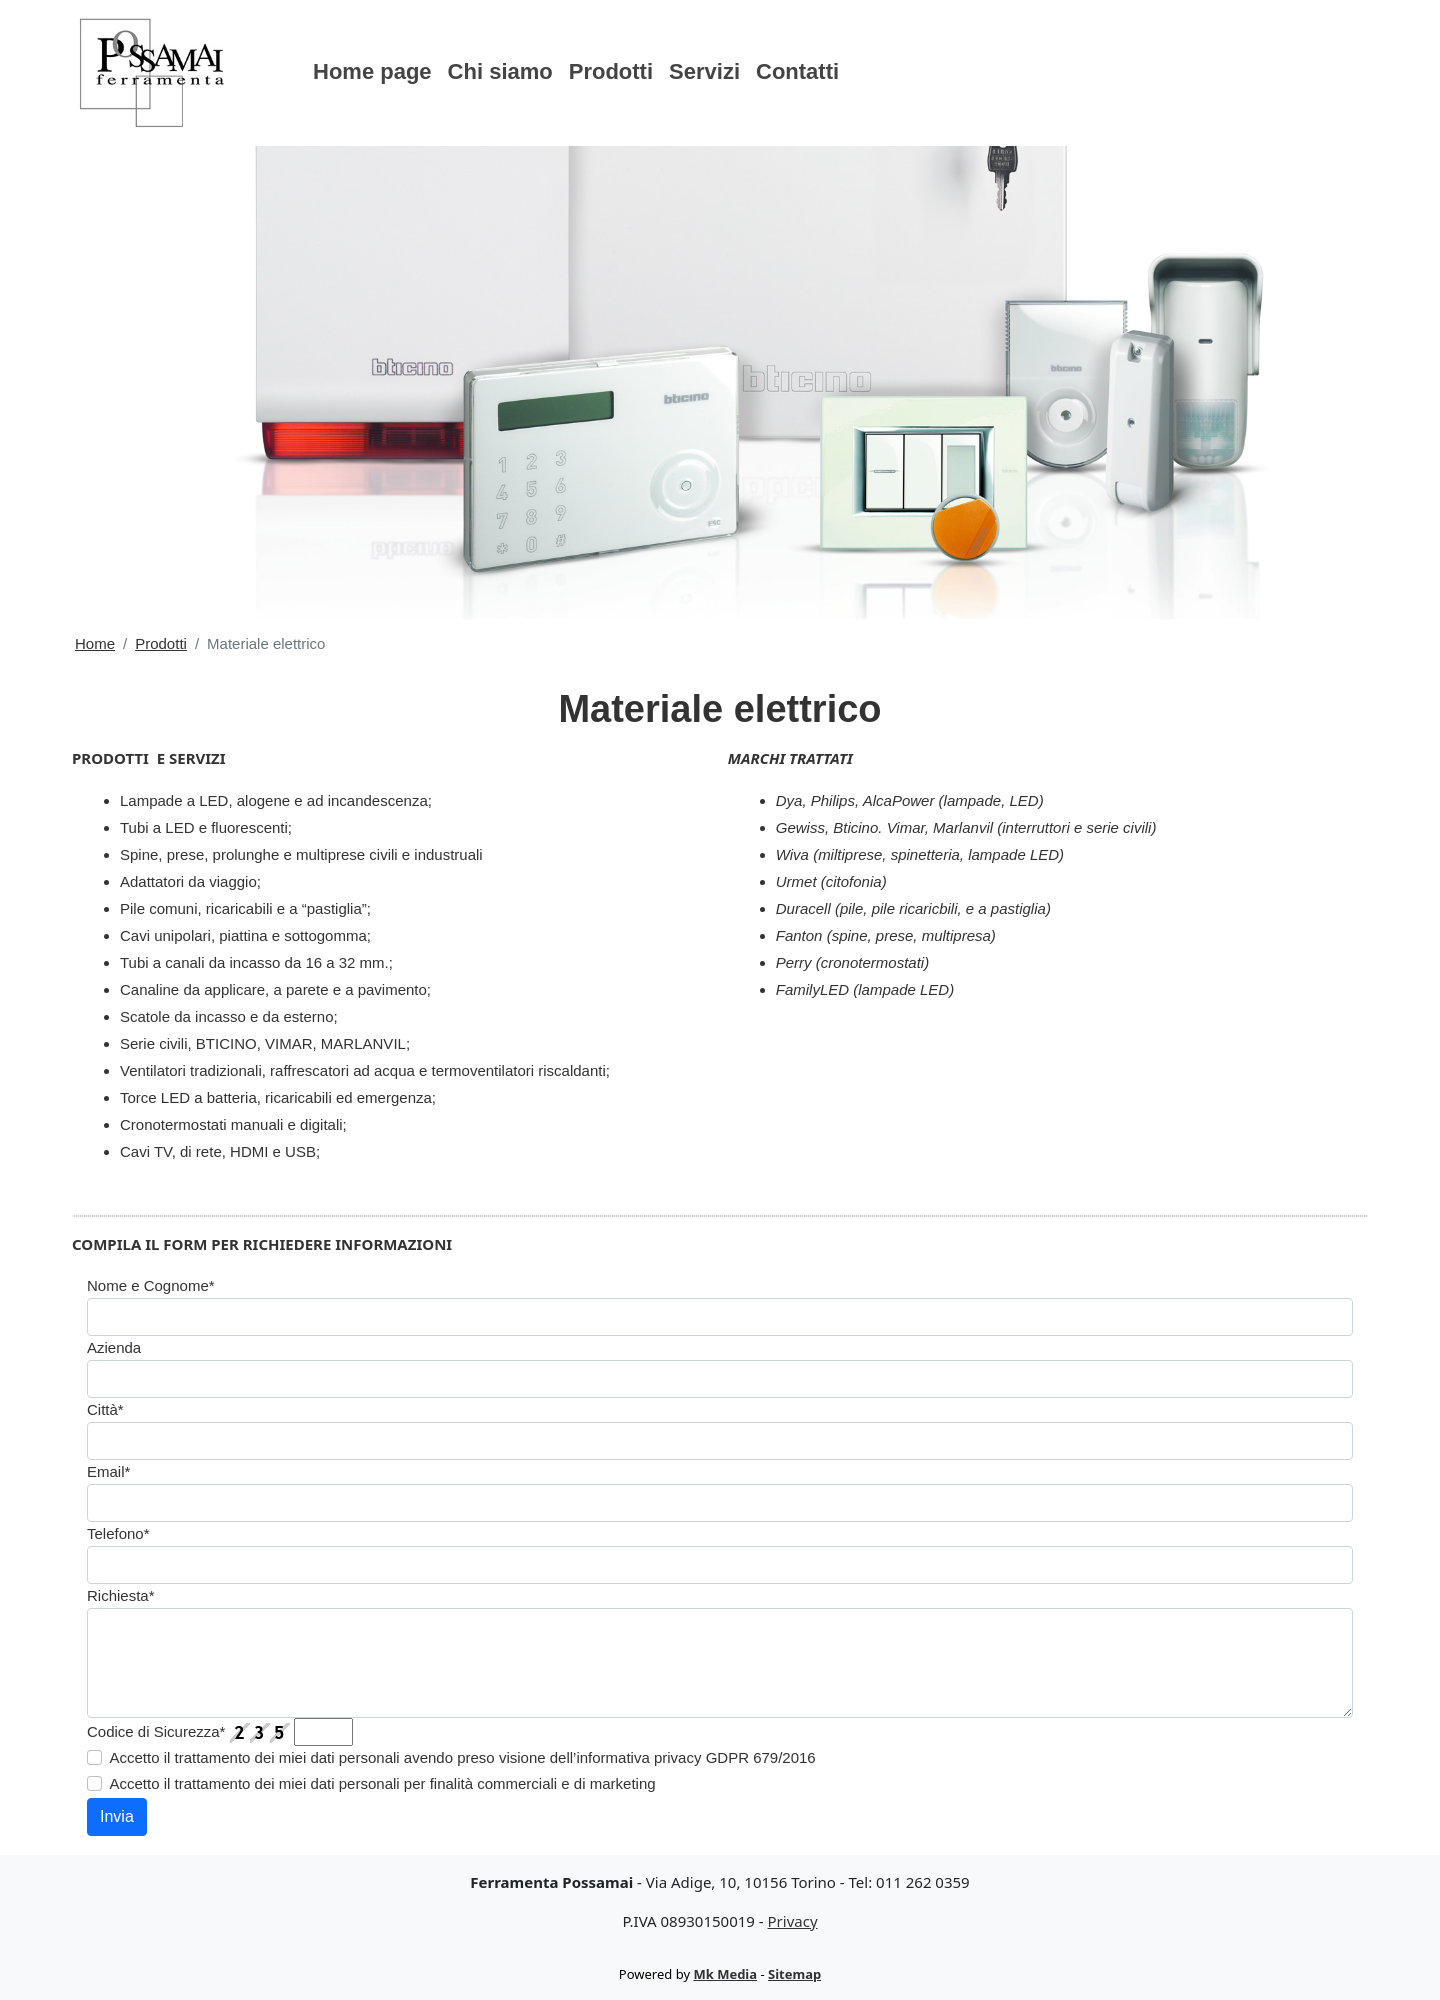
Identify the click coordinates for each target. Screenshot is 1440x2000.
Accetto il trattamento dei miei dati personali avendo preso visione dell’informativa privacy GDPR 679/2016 (463, 1757)
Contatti (797, 71)
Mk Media (725, 1974)
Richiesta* (121, 1595)
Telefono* (118, 1533)
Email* (108, 1471)
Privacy (793, 1921)
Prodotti (611, 71)
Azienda (114, 1347)
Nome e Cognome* (151, 1285)
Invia (117, 1816)
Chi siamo (500, 71)
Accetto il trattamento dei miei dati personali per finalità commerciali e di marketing (383, 1783)
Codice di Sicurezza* (156, 1731)
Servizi (704, 71)
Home (95, 643)
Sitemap (794, 1974)
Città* (105, 1409)
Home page (372, 71)
